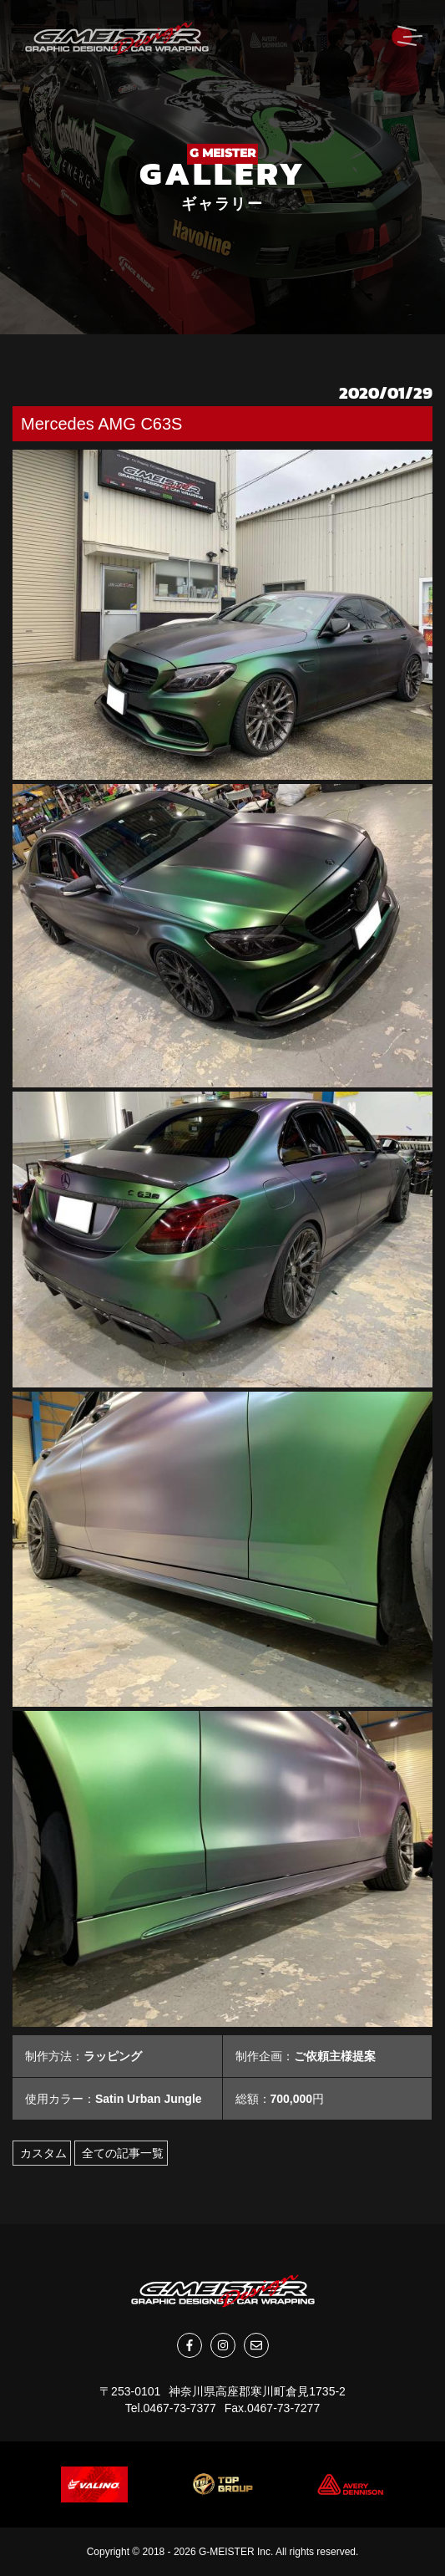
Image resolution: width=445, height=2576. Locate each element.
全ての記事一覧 (121, 2153)
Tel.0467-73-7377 (170, 2408)
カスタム (42, 2153)
